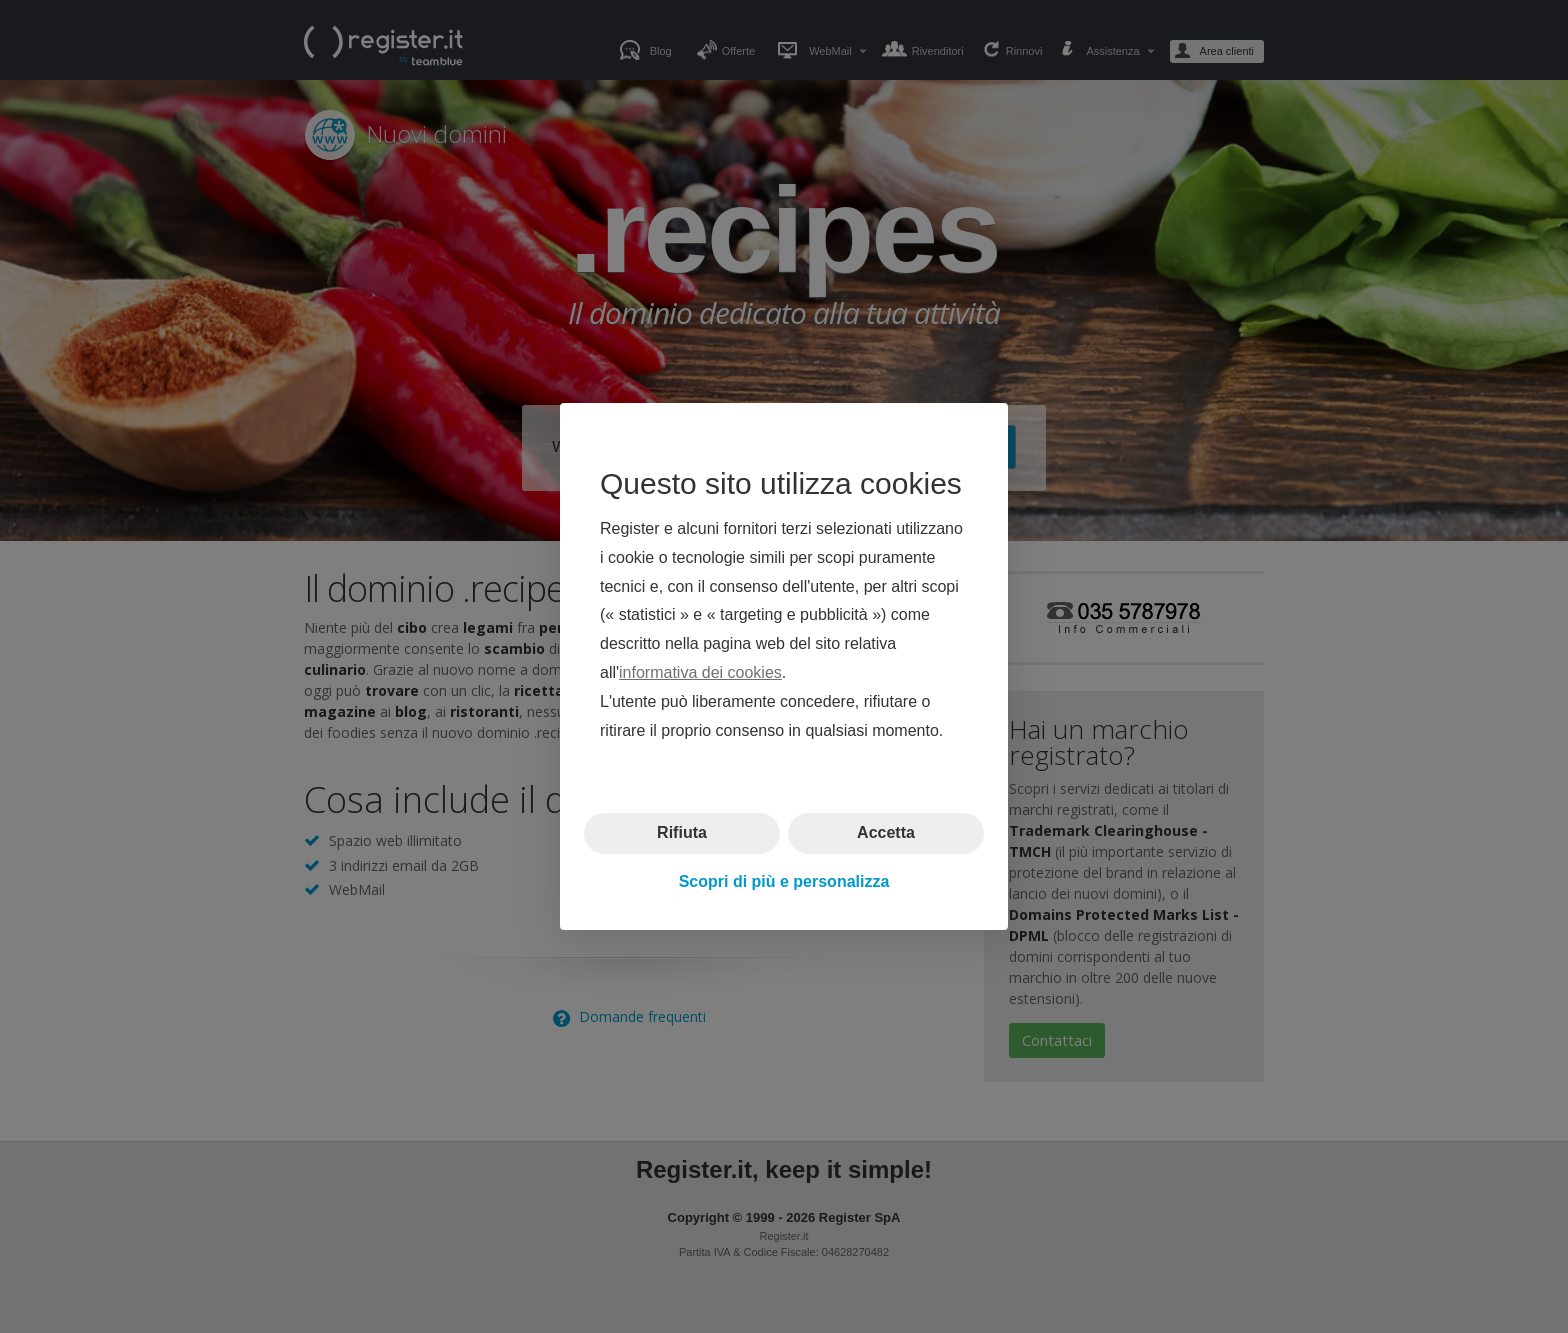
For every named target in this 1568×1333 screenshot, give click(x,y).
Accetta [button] (886, 832)
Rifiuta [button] (682, 832)
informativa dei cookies (700, 672)
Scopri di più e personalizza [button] (784, 881)
